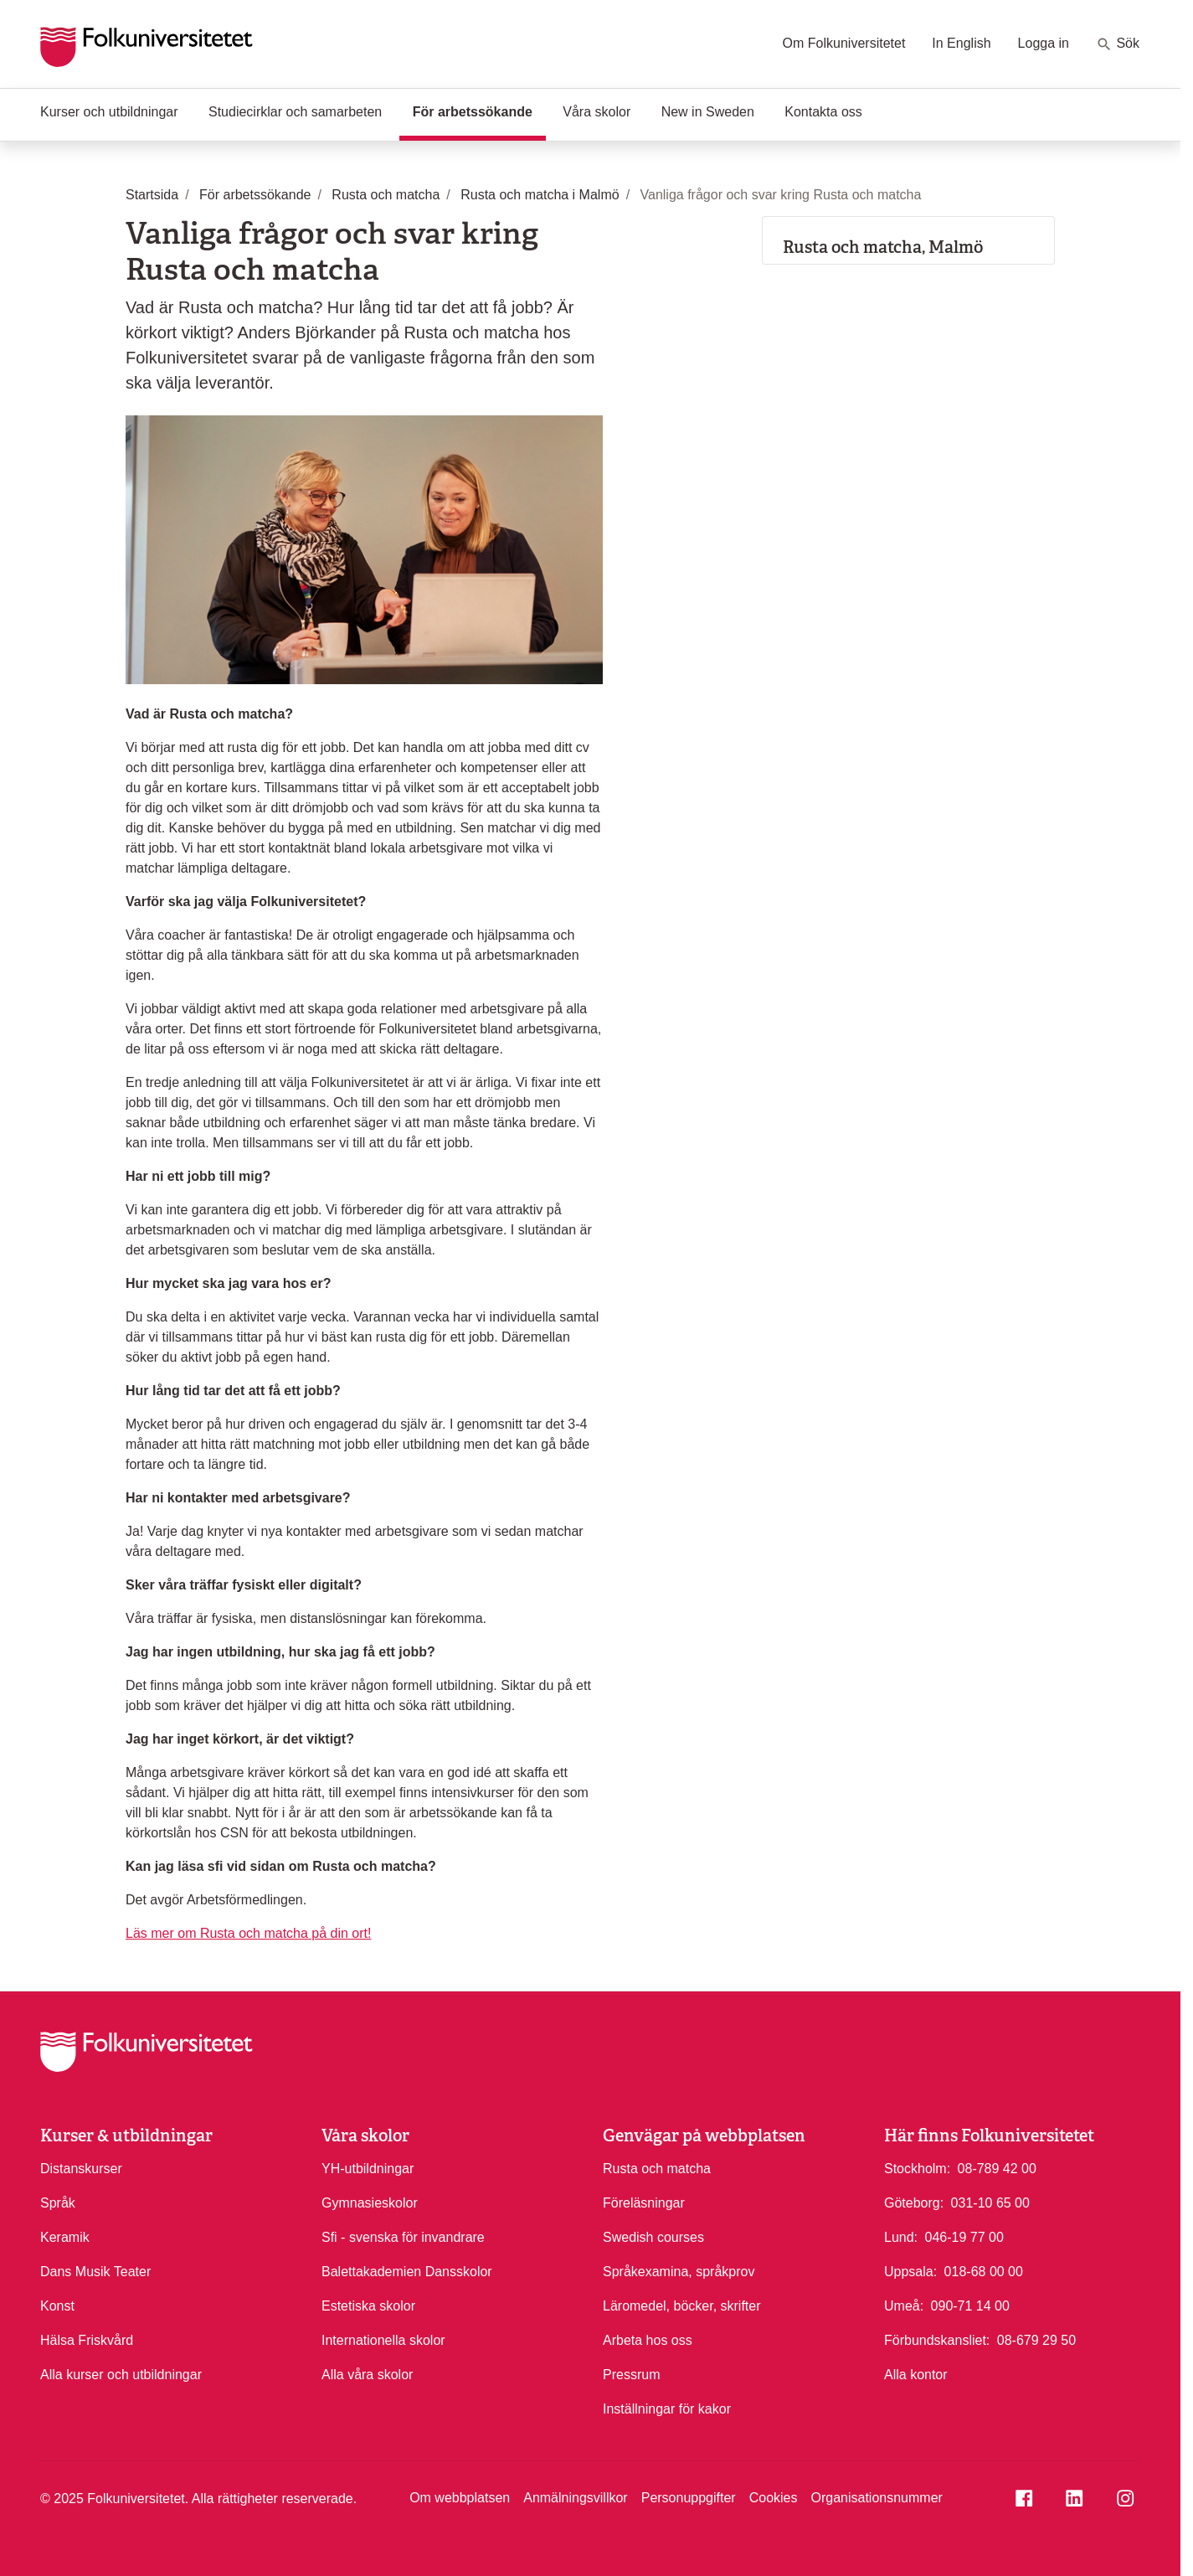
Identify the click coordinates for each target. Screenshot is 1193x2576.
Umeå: (903, 2306)
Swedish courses (653, 2237)
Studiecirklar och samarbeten (295, 112)
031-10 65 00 (990, 2201)
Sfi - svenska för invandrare (403, 2237)
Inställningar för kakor (667, 2409)
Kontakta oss (823, 112)
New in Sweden (707, 112)
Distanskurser (81, 2168)
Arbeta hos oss (647, 2340)
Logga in (1043, 43)
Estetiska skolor (368, 2306)
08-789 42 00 (997, 2167)
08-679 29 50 (1036, 2339)
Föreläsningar (644, 2203)
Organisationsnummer (876, 2498)
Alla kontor (916, 2374)
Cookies (773, 2498)
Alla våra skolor (367, 2374)
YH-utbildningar (367, 2168)
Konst (57, 2306)
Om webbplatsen (459, 2498)
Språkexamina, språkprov (678, 2271)
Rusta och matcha (657, 2168)
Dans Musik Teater (95, 2271)
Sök (1117, 44)
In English (961, 43)
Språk (57, 2203)
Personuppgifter (688, 2498)
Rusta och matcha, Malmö (883, 247)
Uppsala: (910, 2271)
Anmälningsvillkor (575, 2498)
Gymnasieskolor (369, 2203)
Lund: (901, 2237)
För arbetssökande (479, 110)
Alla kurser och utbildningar (121, 2374)
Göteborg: (914, 2203)
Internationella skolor (383, 2340)
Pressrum (631, 2374)
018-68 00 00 (983, 2270)
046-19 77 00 (964, 2236)
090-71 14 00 (970, 2304)
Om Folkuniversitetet (844, 43)
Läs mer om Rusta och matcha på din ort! (248, 1933)
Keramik (65, 2237)
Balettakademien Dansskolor (406, 2271)
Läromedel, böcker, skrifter (682, 2306)
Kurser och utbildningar (109, 112)
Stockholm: (917, 2168)
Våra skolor (596, 112)
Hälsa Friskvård (86, 2340)
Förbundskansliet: (937, 2340)
